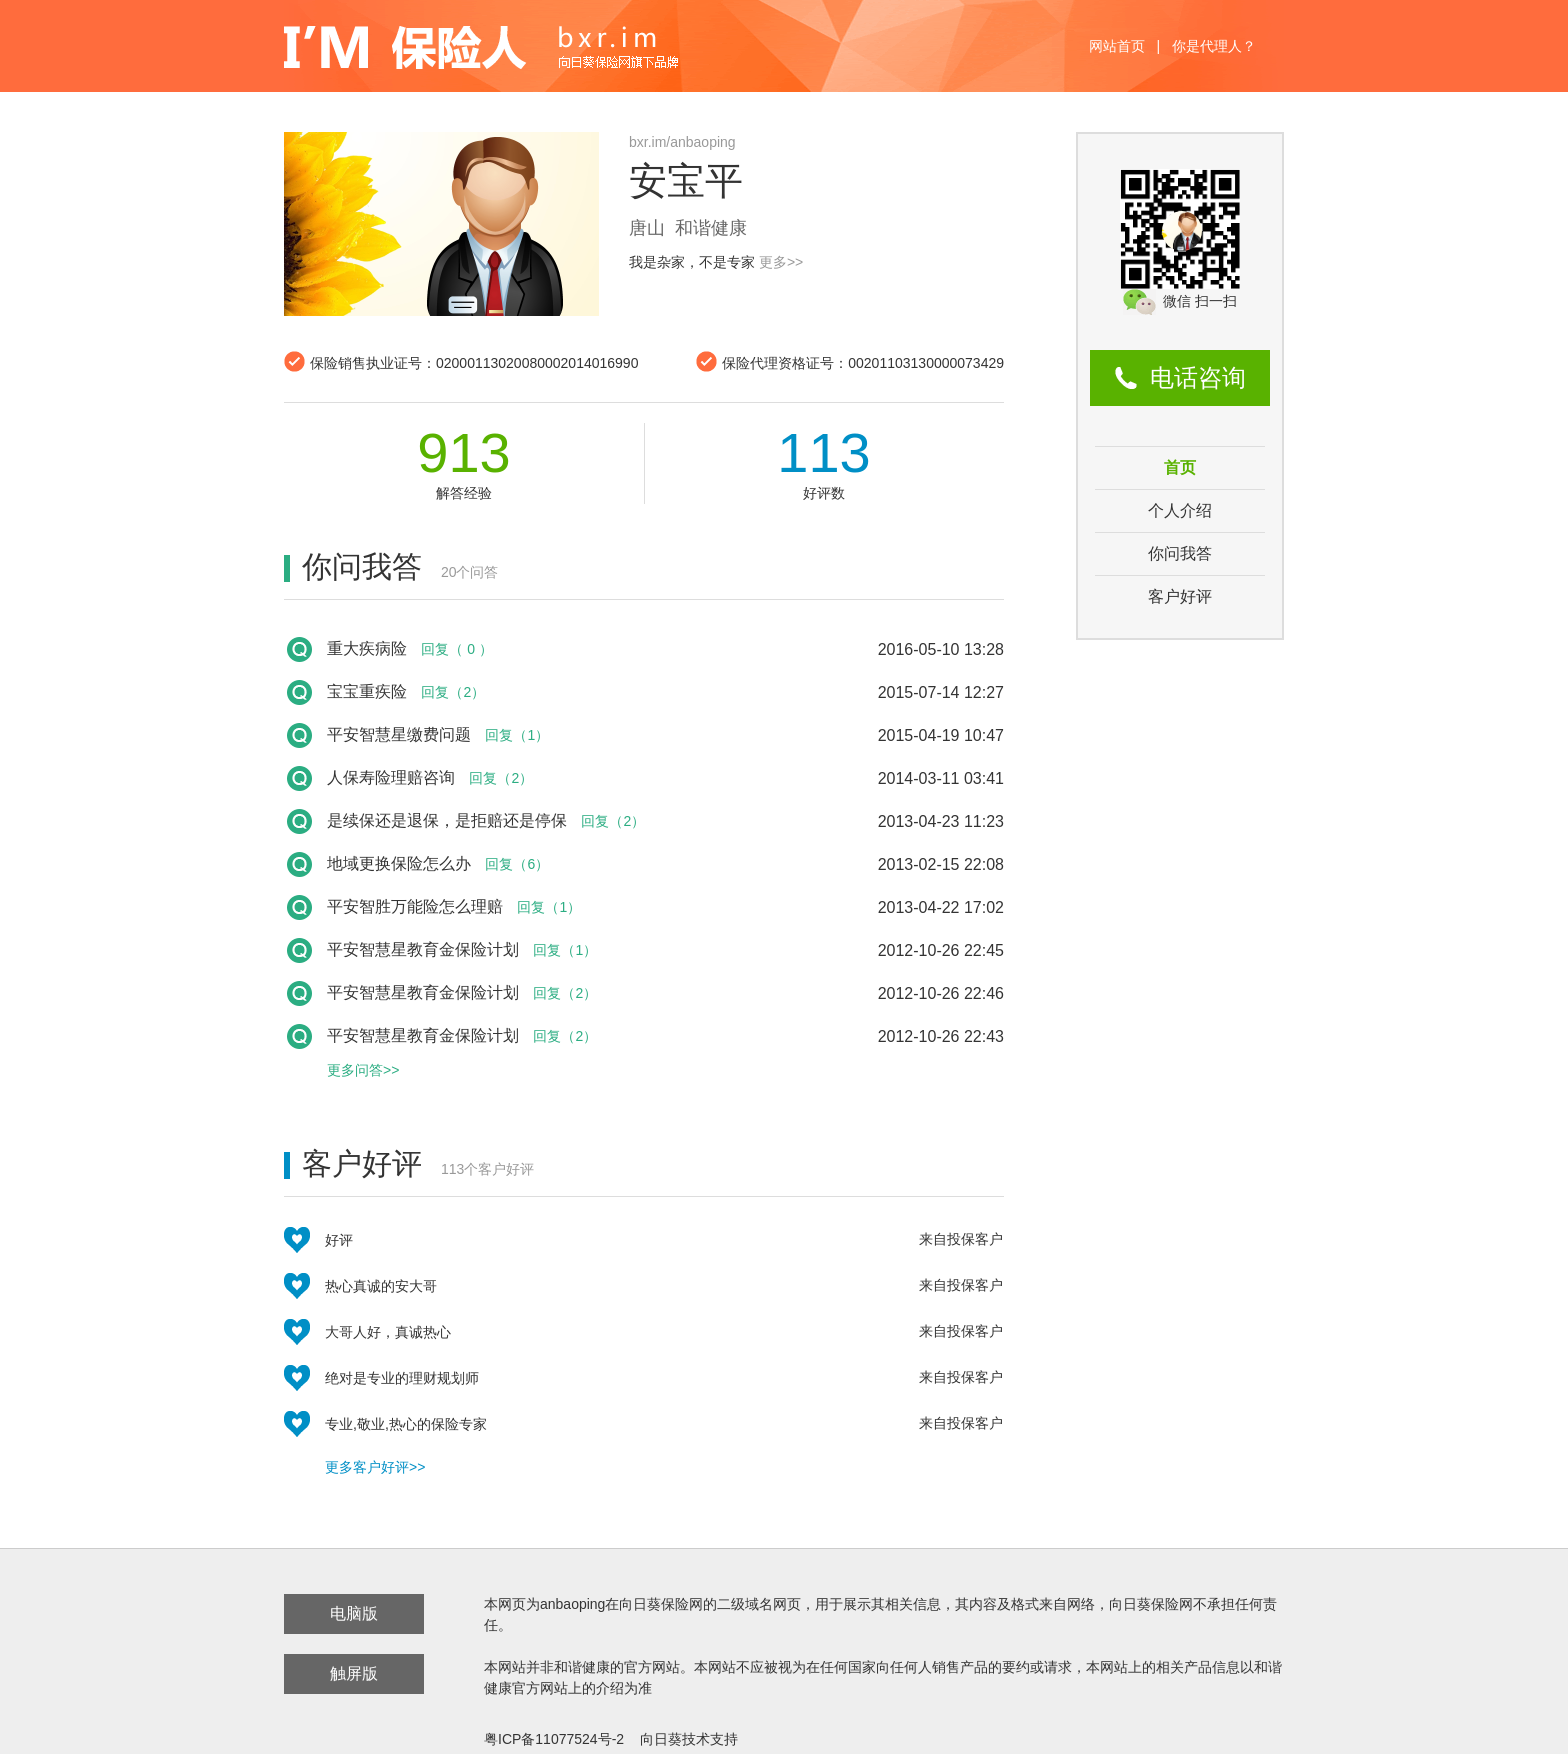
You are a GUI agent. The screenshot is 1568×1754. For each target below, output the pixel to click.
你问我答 (1180, 553)
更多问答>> (363, 1070)
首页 (1180, 467)
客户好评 (1180, 596)
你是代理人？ (1214, 46)
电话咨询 (1198, 377)
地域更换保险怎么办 (399, 863)
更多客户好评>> (375, 1467)
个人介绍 (1180, 510)
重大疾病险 (367, 648)
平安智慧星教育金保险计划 (423, 949)
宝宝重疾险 (367, 691)
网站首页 (1117, 46)
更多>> (781, 262)
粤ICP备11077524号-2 (554, 1739)
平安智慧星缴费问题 (399, 734)
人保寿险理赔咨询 (391, 777)
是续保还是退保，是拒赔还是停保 (447, 820)
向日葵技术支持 (689, 1739)
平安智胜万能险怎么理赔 (415, 906)
